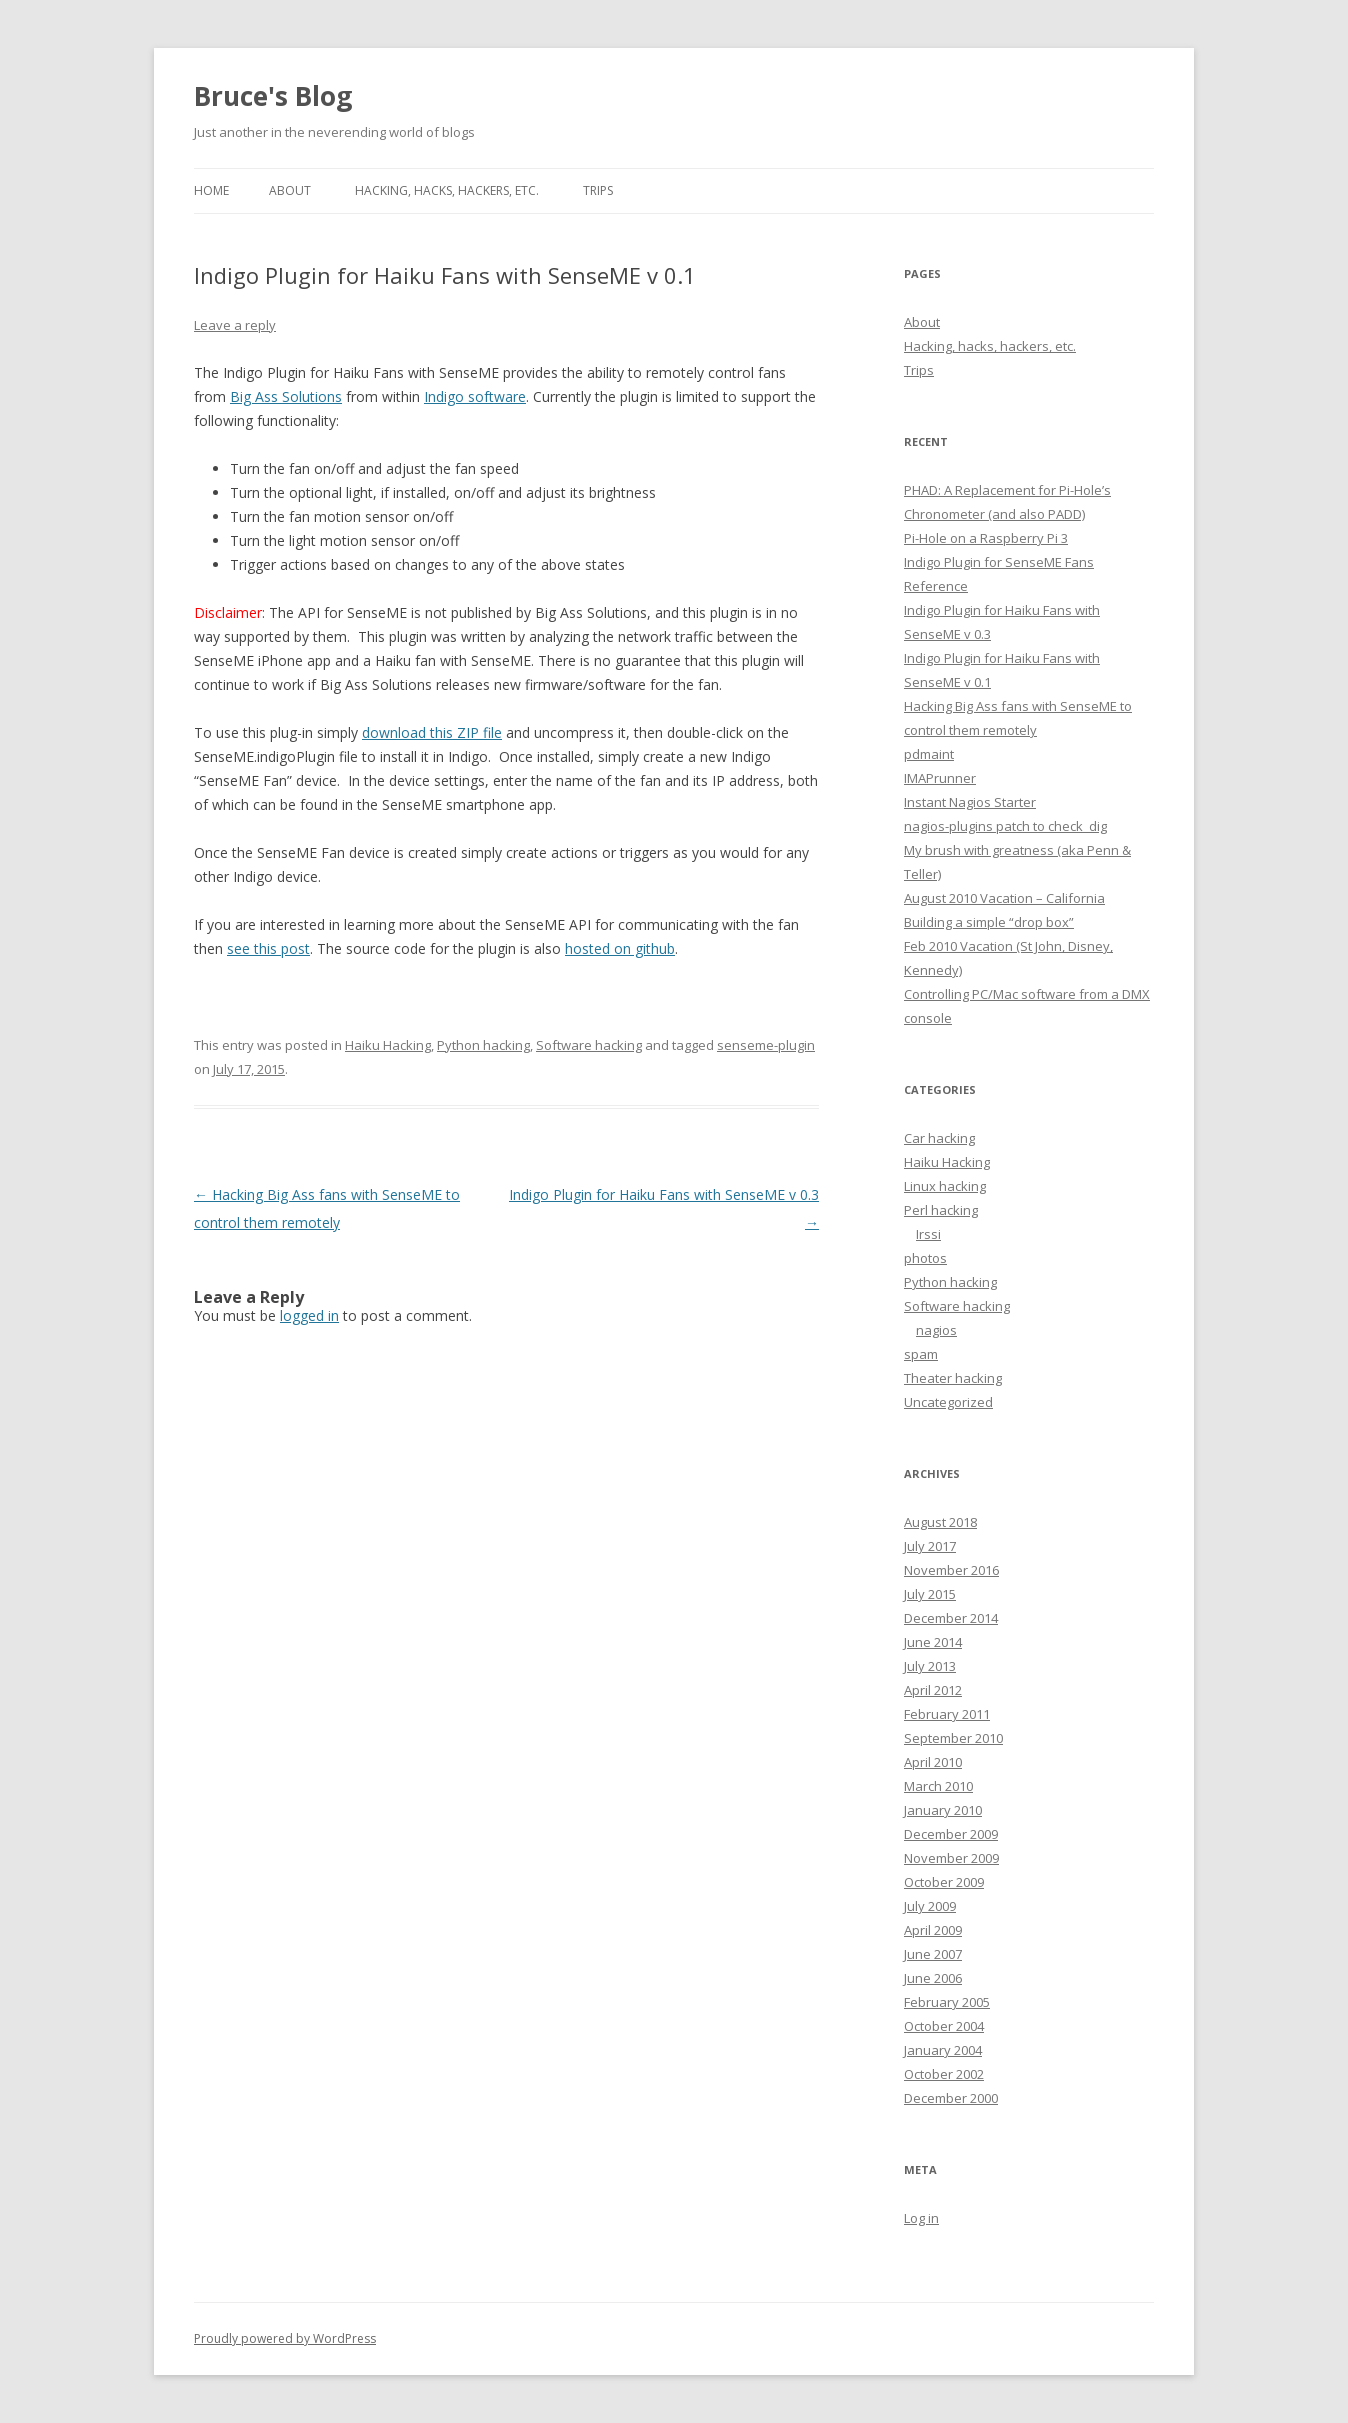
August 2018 (940, 1522)
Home (211, 190)
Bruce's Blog (273, 96)
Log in (921, 2218)
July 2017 (930, 1546)
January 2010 (943, 1810)
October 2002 (944, 2074)
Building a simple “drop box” (989, 922)
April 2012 (933, 1690)
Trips (598, 190)
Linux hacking (945, 1186)
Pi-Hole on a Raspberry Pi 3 (986, 538)
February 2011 (947, 1714)
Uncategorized (948, 1402)
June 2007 (933, 1954)
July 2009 (930, 1906)
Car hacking (939, 1138)
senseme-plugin (766, 1045)
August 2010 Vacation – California (1004, 898)
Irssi (928, 1234)
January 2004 (943, 2050)
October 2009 (944, 1882)
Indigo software (475, 396)
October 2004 (944, 2026)
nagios (936, 1330)
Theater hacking (953, 1378)
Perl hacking (941, 1210)
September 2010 (953, 1738)
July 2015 (930, 1594)
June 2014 (933, 1642)
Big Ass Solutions (286, 396)
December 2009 (951, 1834)
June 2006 (933, 1978)
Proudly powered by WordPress (285, 2338)
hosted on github (620, 948)
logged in (309, 1315)
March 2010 (938, 1786)
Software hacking (589, 1045)
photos (925, 1258)
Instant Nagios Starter (970, 802)
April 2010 (933, 1762)
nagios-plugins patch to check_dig (1005, 826)
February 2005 (947, 2002)
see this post (268, 948)
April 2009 (933, 1930)
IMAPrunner (940, 778)
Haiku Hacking (388, 1045)
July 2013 (930, 1666)
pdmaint (929, 754)
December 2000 (951, 2098)
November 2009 (951, 1858)
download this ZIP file (432, 732)
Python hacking (483, 1045)
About (290, 190)
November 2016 (951, 1570)
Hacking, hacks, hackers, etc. (447, 190)
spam (921, 1354)
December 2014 (951, 1618)
